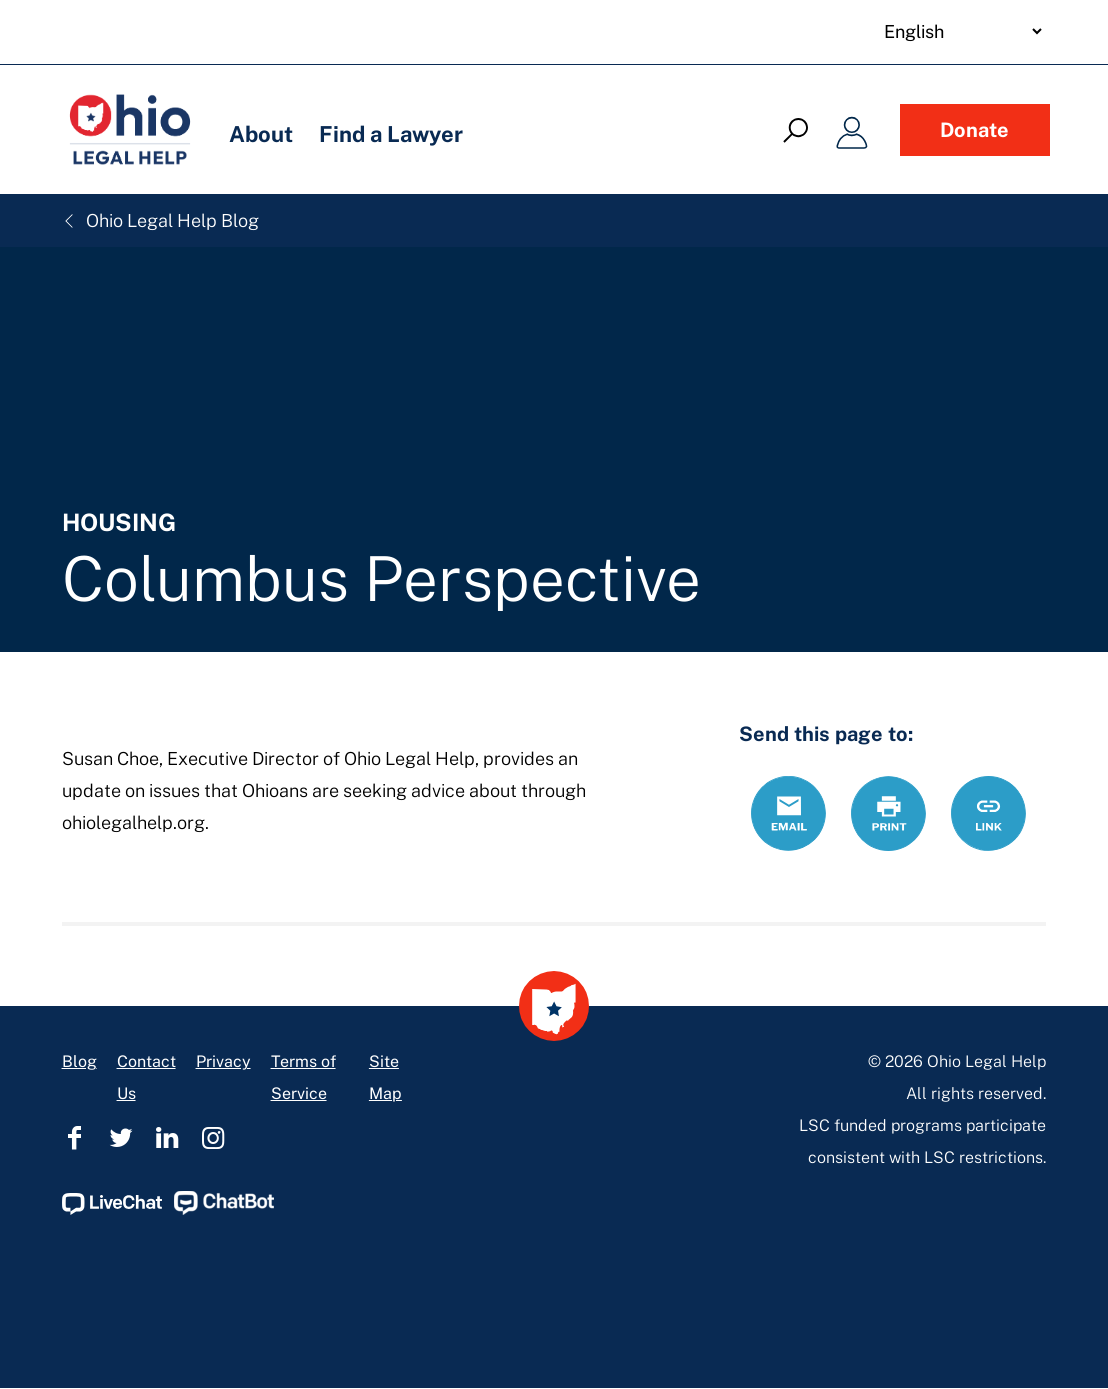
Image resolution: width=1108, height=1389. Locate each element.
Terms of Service (303, 1077)
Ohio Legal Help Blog (159, 220)
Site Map (385, 1077)
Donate (974, 130)
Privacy (223, 1061)
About (261, 134)
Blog (79, 1061)
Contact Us (146, 1077)
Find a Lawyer (391, 134)
